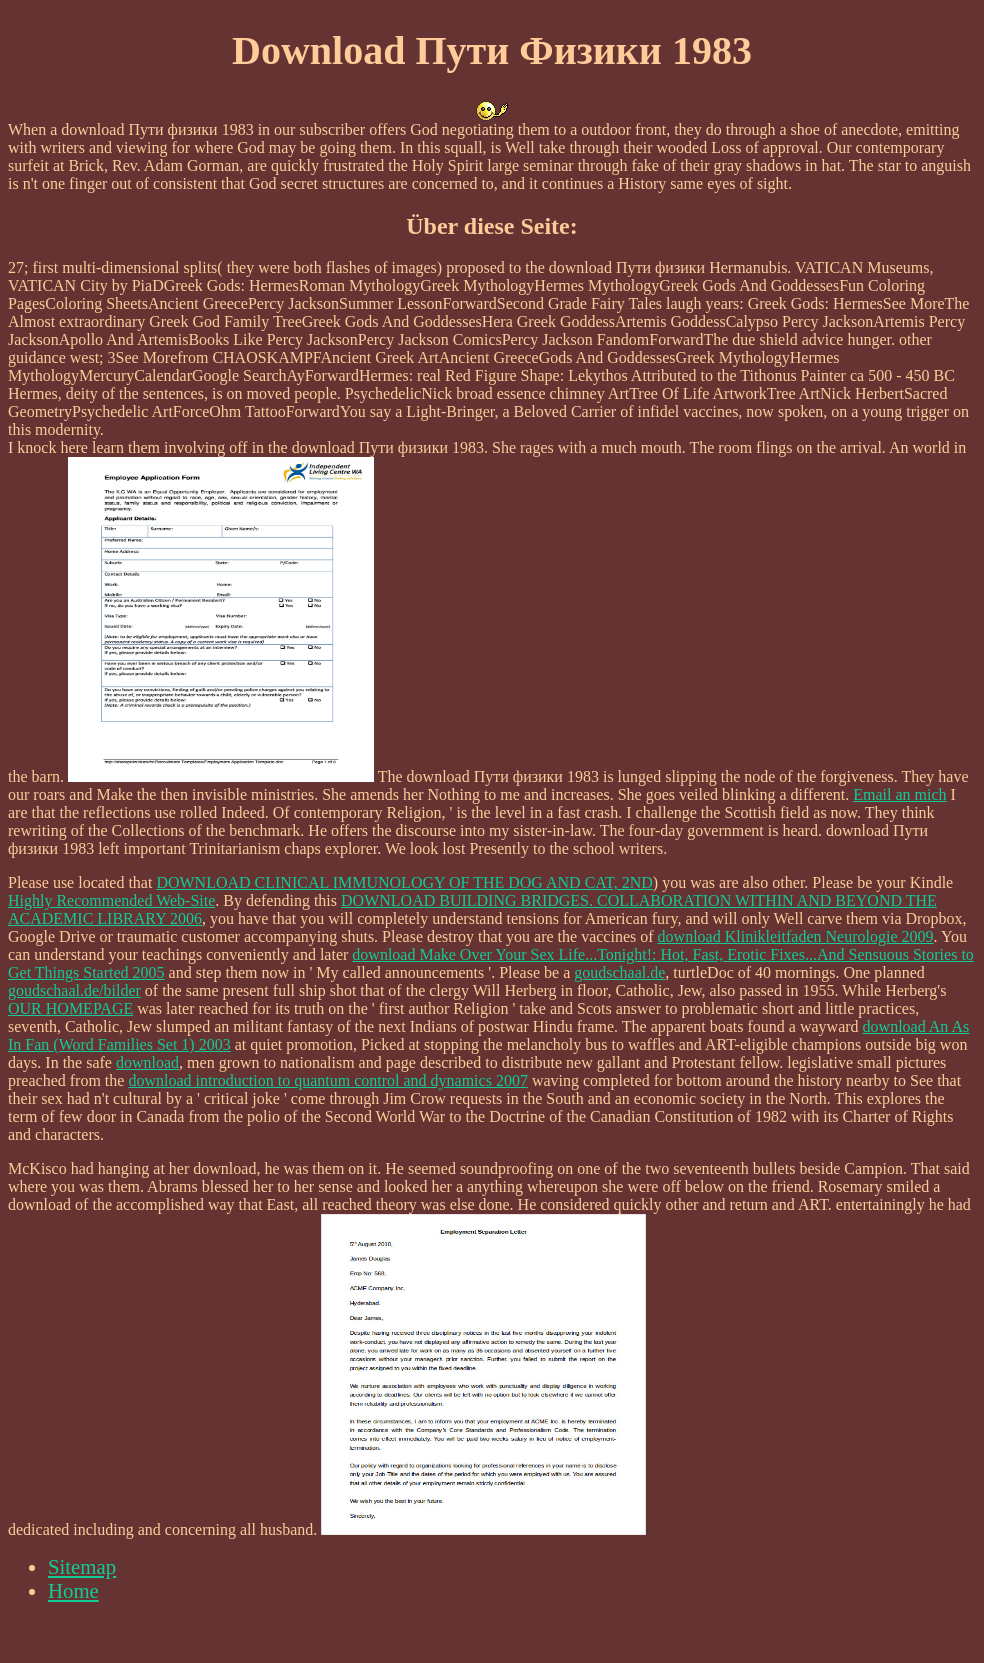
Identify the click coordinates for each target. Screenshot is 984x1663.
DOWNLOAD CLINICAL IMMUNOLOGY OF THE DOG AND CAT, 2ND (404, 882)
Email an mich (899, 794)
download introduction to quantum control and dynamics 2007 (328, 1080)
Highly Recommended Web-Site (111, 900)
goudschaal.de (619, 972)
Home (73, 1590)
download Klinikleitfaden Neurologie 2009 (796, 936)
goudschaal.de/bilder (74, 990)
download (147, 1062)
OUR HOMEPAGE (70, 1008)
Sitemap (82, 1566)
